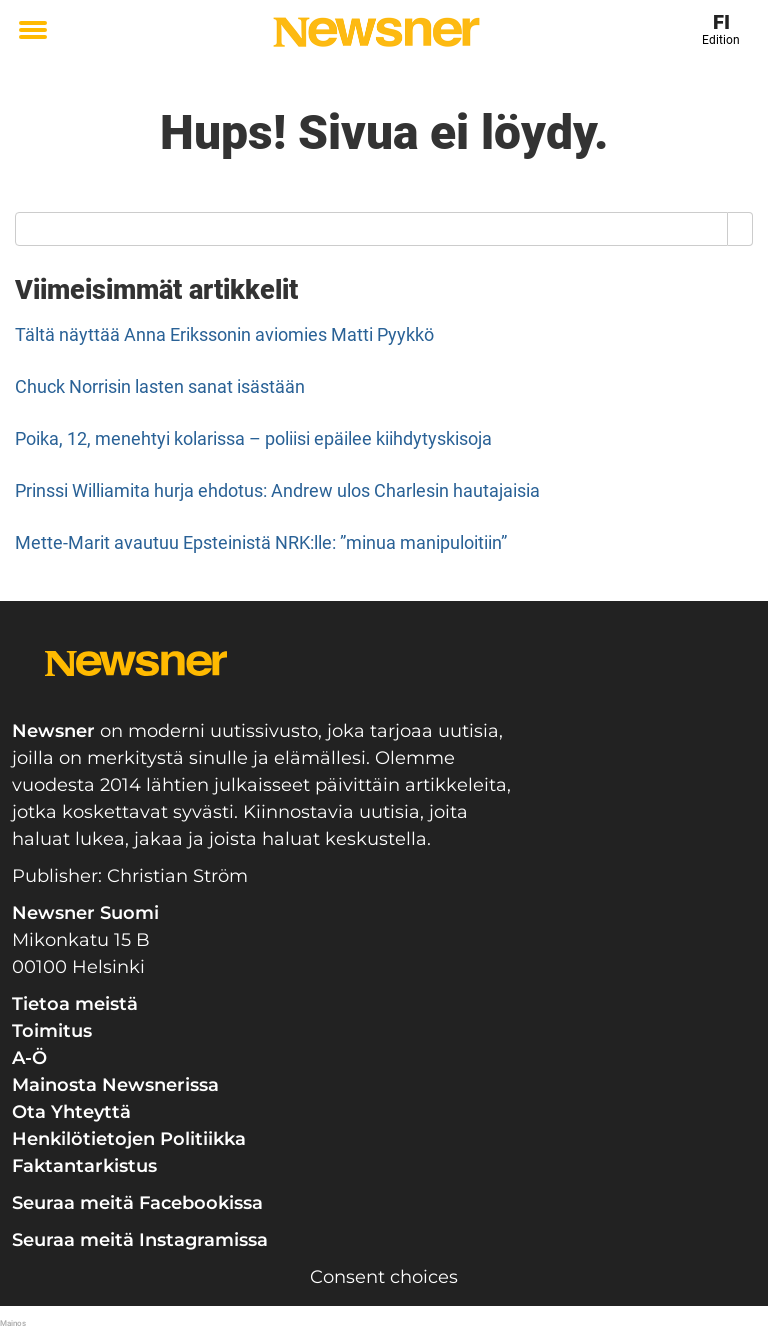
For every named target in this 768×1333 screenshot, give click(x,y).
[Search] (740, 229)
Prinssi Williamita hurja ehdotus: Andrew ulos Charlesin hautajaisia (277, 490)
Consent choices (384, 1277)
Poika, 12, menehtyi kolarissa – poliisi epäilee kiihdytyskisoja (253, 438)
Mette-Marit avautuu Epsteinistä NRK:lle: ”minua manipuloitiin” (261, 542)
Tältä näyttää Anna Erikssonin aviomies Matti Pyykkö (224, 334)
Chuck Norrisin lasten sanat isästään (160, 386)
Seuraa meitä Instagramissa (140, 1240)
